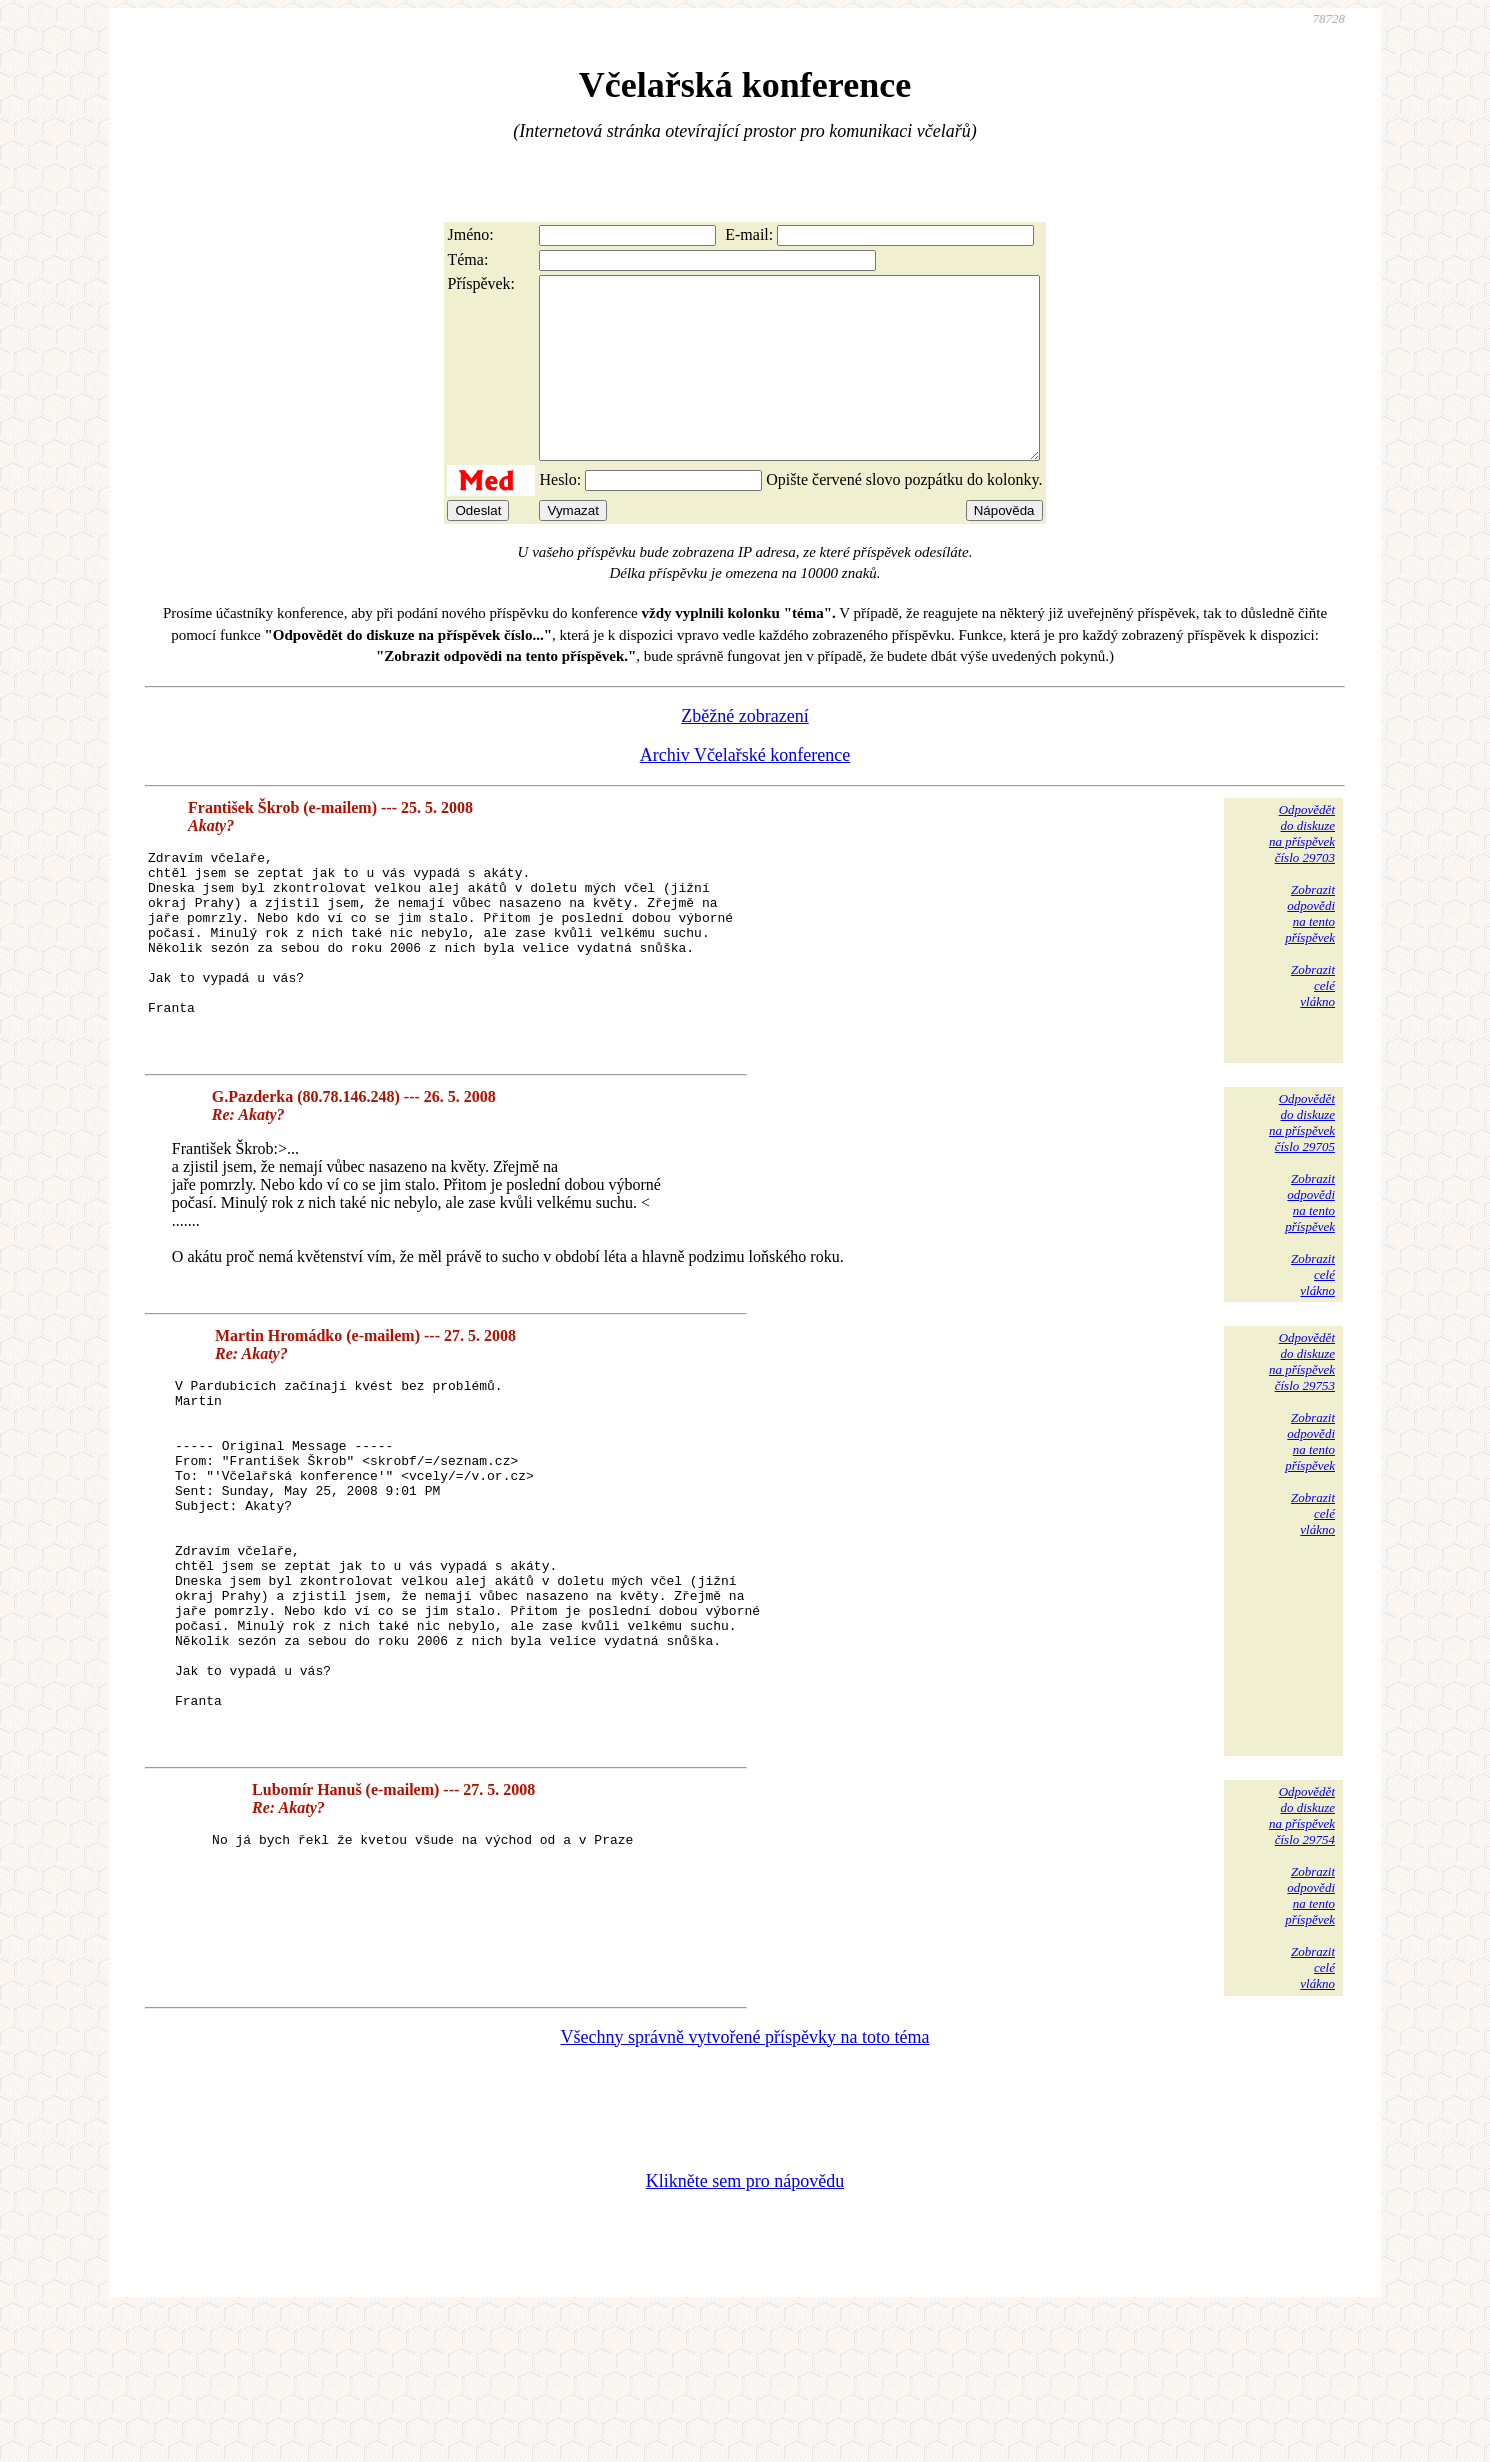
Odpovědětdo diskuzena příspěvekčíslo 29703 (1302, 869)
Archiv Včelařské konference (745, 791)
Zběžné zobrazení (744, 752)
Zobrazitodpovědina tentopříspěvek (1310, 949)
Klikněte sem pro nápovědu (745, 2328)
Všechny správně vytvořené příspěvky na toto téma (745, 2184)
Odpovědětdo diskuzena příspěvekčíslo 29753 (1302, 1436)
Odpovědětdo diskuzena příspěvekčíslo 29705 (1302, 1197)
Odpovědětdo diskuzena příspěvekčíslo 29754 (1302, 1962)
